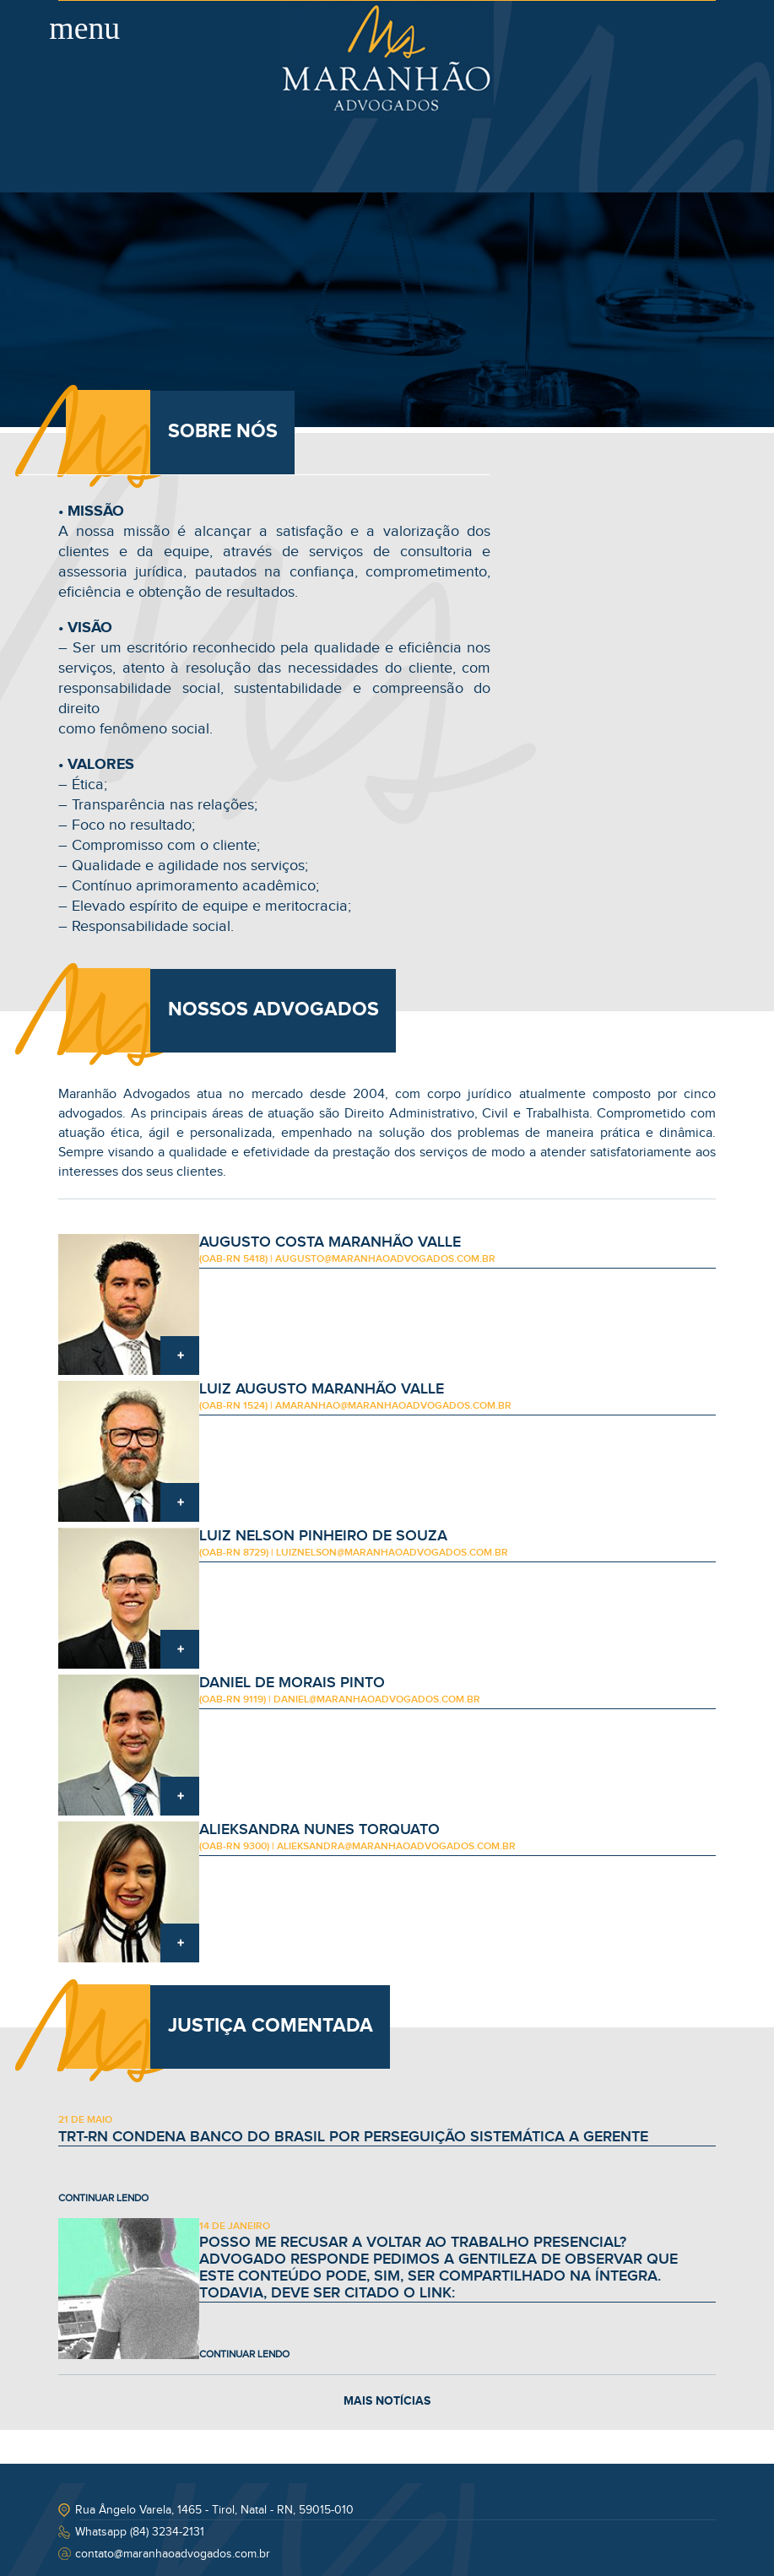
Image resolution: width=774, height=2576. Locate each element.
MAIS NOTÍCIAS (387, 2401)
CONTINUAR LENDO (103, 2198)
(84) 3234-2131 (167, 2532)
